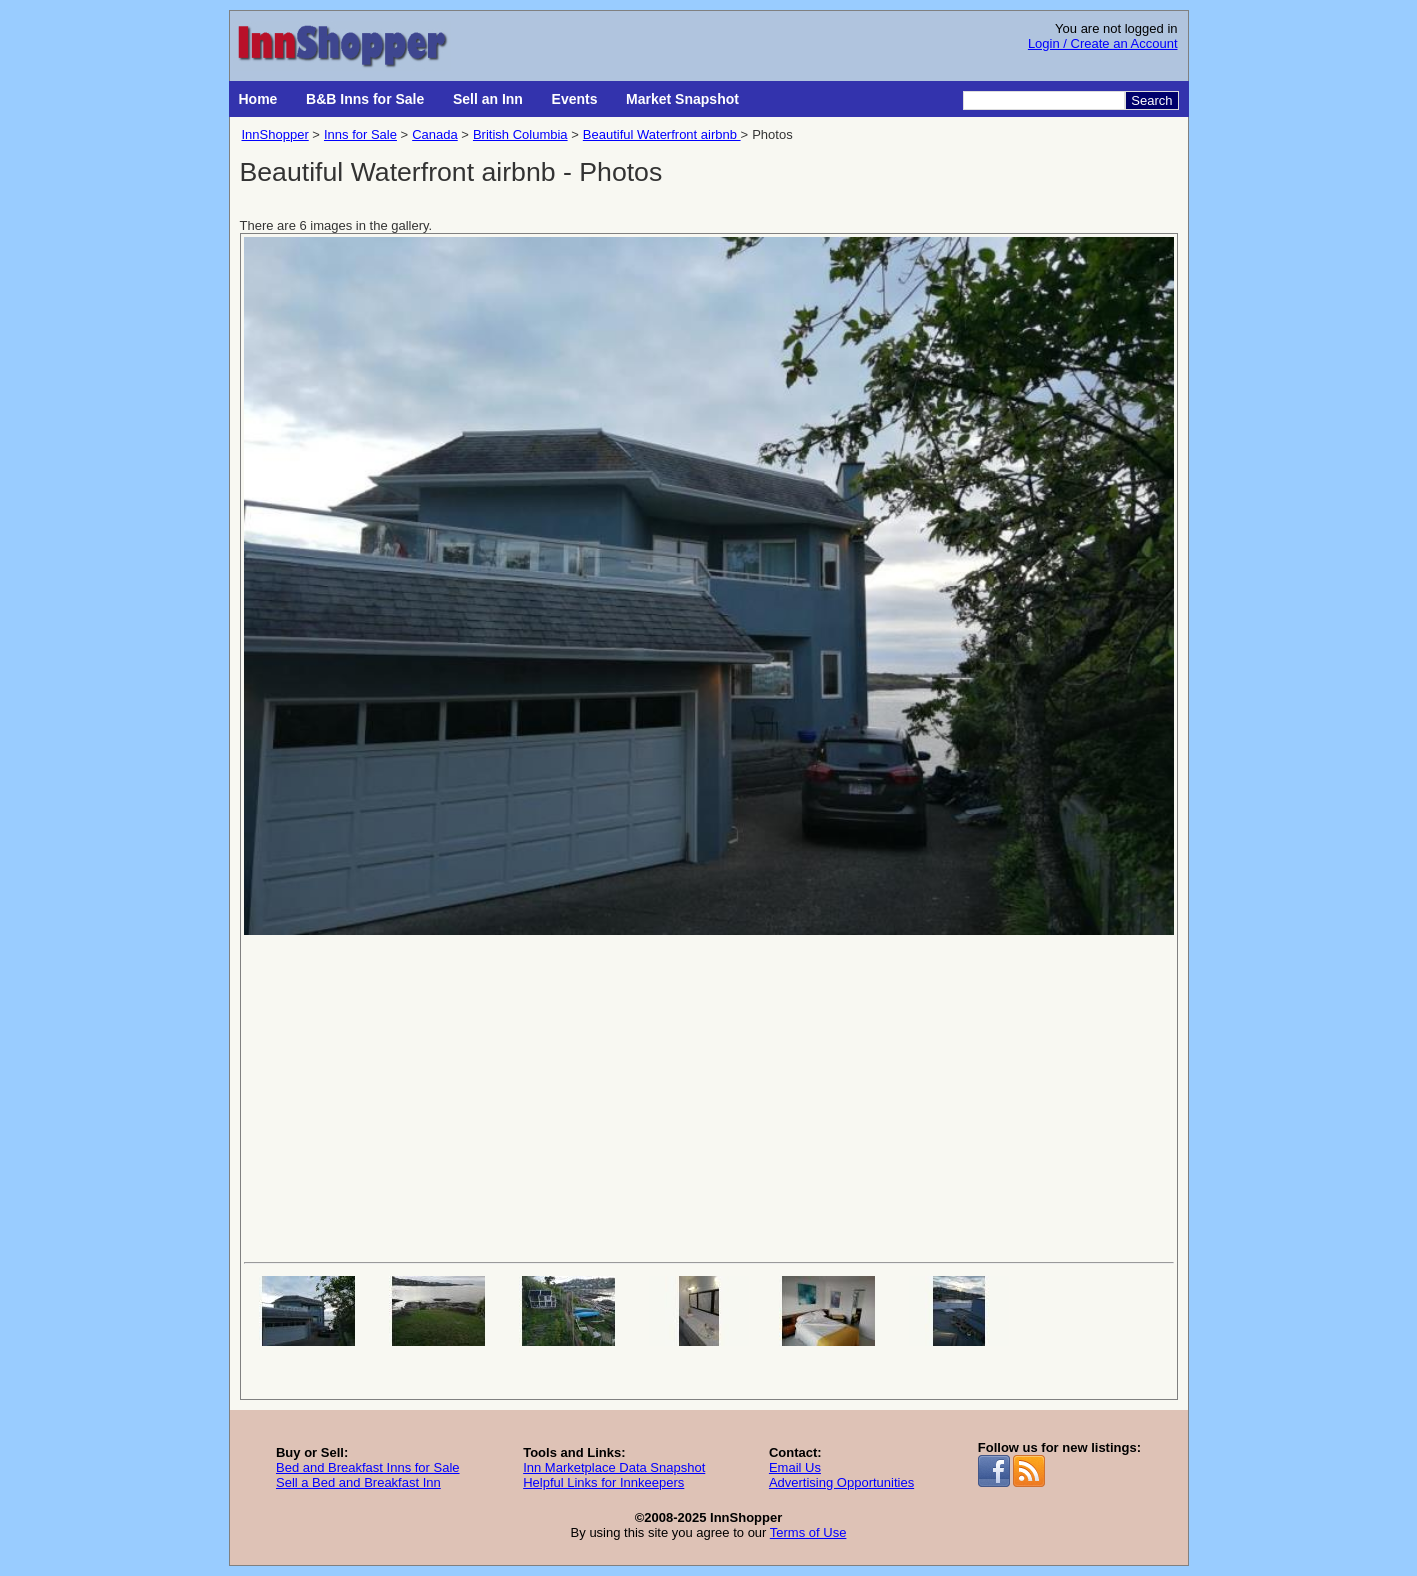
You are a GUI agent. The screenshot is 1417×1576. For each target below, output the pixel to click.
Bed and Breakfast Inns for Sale (368, 1467)
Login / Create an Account (1103, 43)
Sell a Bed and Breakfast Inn (358, 1482)
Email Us (795, 1467)
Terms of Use (808, 1532)
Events (575, 99)
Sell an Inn (488, 99)
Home (258, 99)
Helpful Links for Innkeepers (603, 1482)
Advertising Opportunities (841, 1482)
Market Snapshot (682, 99)
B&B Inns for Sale (365, 99)
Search (1151, 100)
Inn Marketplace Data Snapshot (614, 1467)
